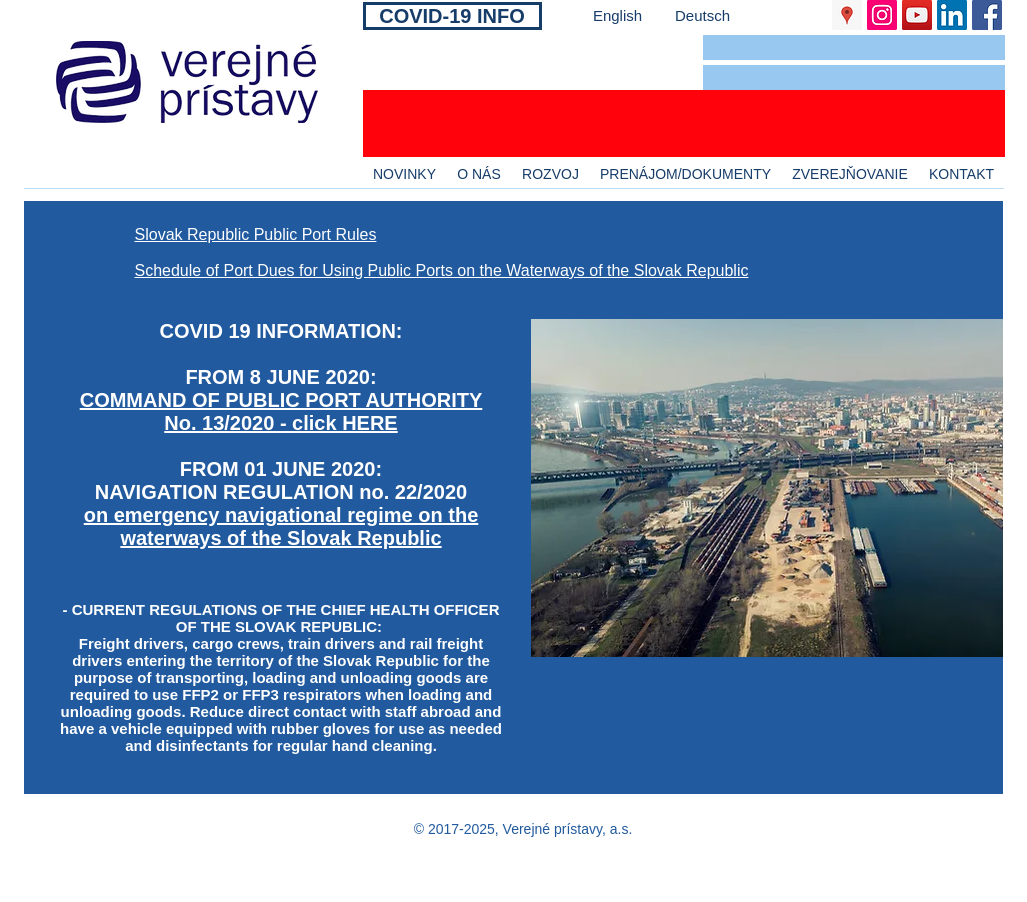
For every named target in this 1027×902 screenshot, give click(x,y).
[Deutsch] (703, 15)
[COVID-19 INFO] (452, 16)
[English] (618, 15)
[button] (854, 47)
